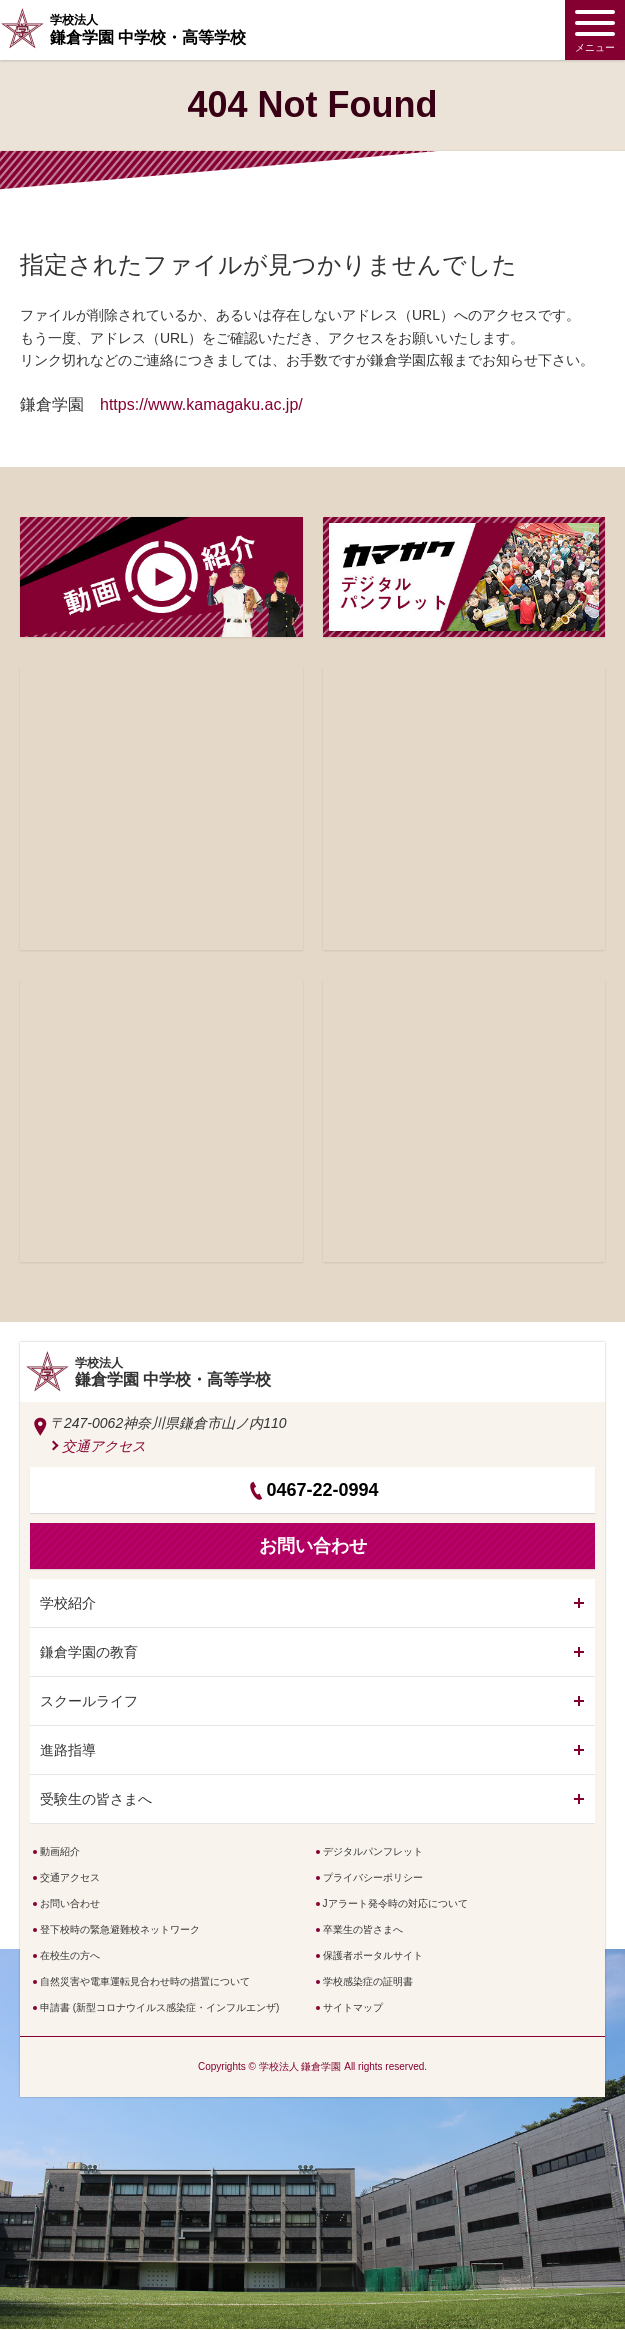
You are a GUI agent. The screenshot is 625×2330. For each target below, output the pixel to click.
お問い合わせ (70, 1903)
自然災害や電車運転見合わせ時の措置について (145, 1981)
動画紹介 (60, 1851)
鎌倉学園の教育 (89, 1652)
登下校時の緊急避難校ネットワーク (120, 1929)
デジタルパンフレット (373, 1851)
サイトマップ (353, 2007)
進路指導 (68, 1750)
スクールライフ (89, 1701)
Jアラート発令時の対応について (395, 1903)
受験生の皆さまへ (96, 1799)
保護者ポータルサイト (373, 1955)
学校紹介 (68, 1603)
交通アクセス (104, 1446)
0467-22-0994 (322, 1490)
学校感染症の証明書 (368, 1981)
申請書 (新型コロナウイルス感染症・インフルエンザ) (159, 2007)
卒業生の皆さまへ (363, 1929)
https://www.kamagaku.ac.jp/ (201, 404)
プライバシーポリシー (373, 1877)
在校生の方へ (70, 1955)
